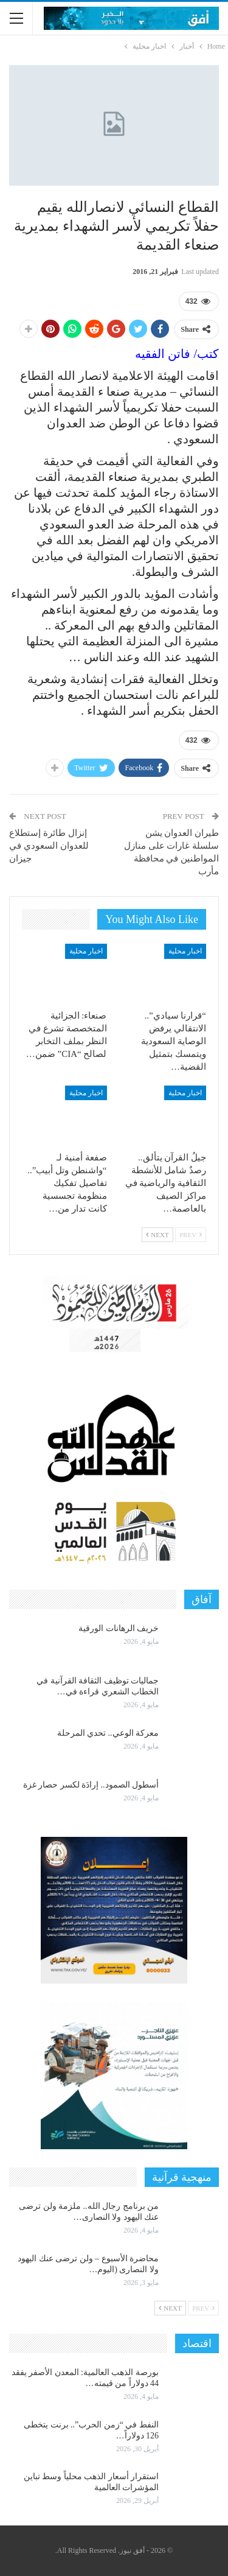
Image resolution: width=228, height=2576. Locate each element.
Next (157, 1234)
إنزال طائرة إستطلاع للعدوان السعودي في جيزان (49, 845)
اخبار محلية (185, 951)
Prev (190, 1234)
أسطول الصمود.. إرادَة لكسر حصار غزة (91, 1784)
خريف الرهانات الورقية (118, 1628)
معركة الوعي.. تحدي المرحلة (108, 1733)
